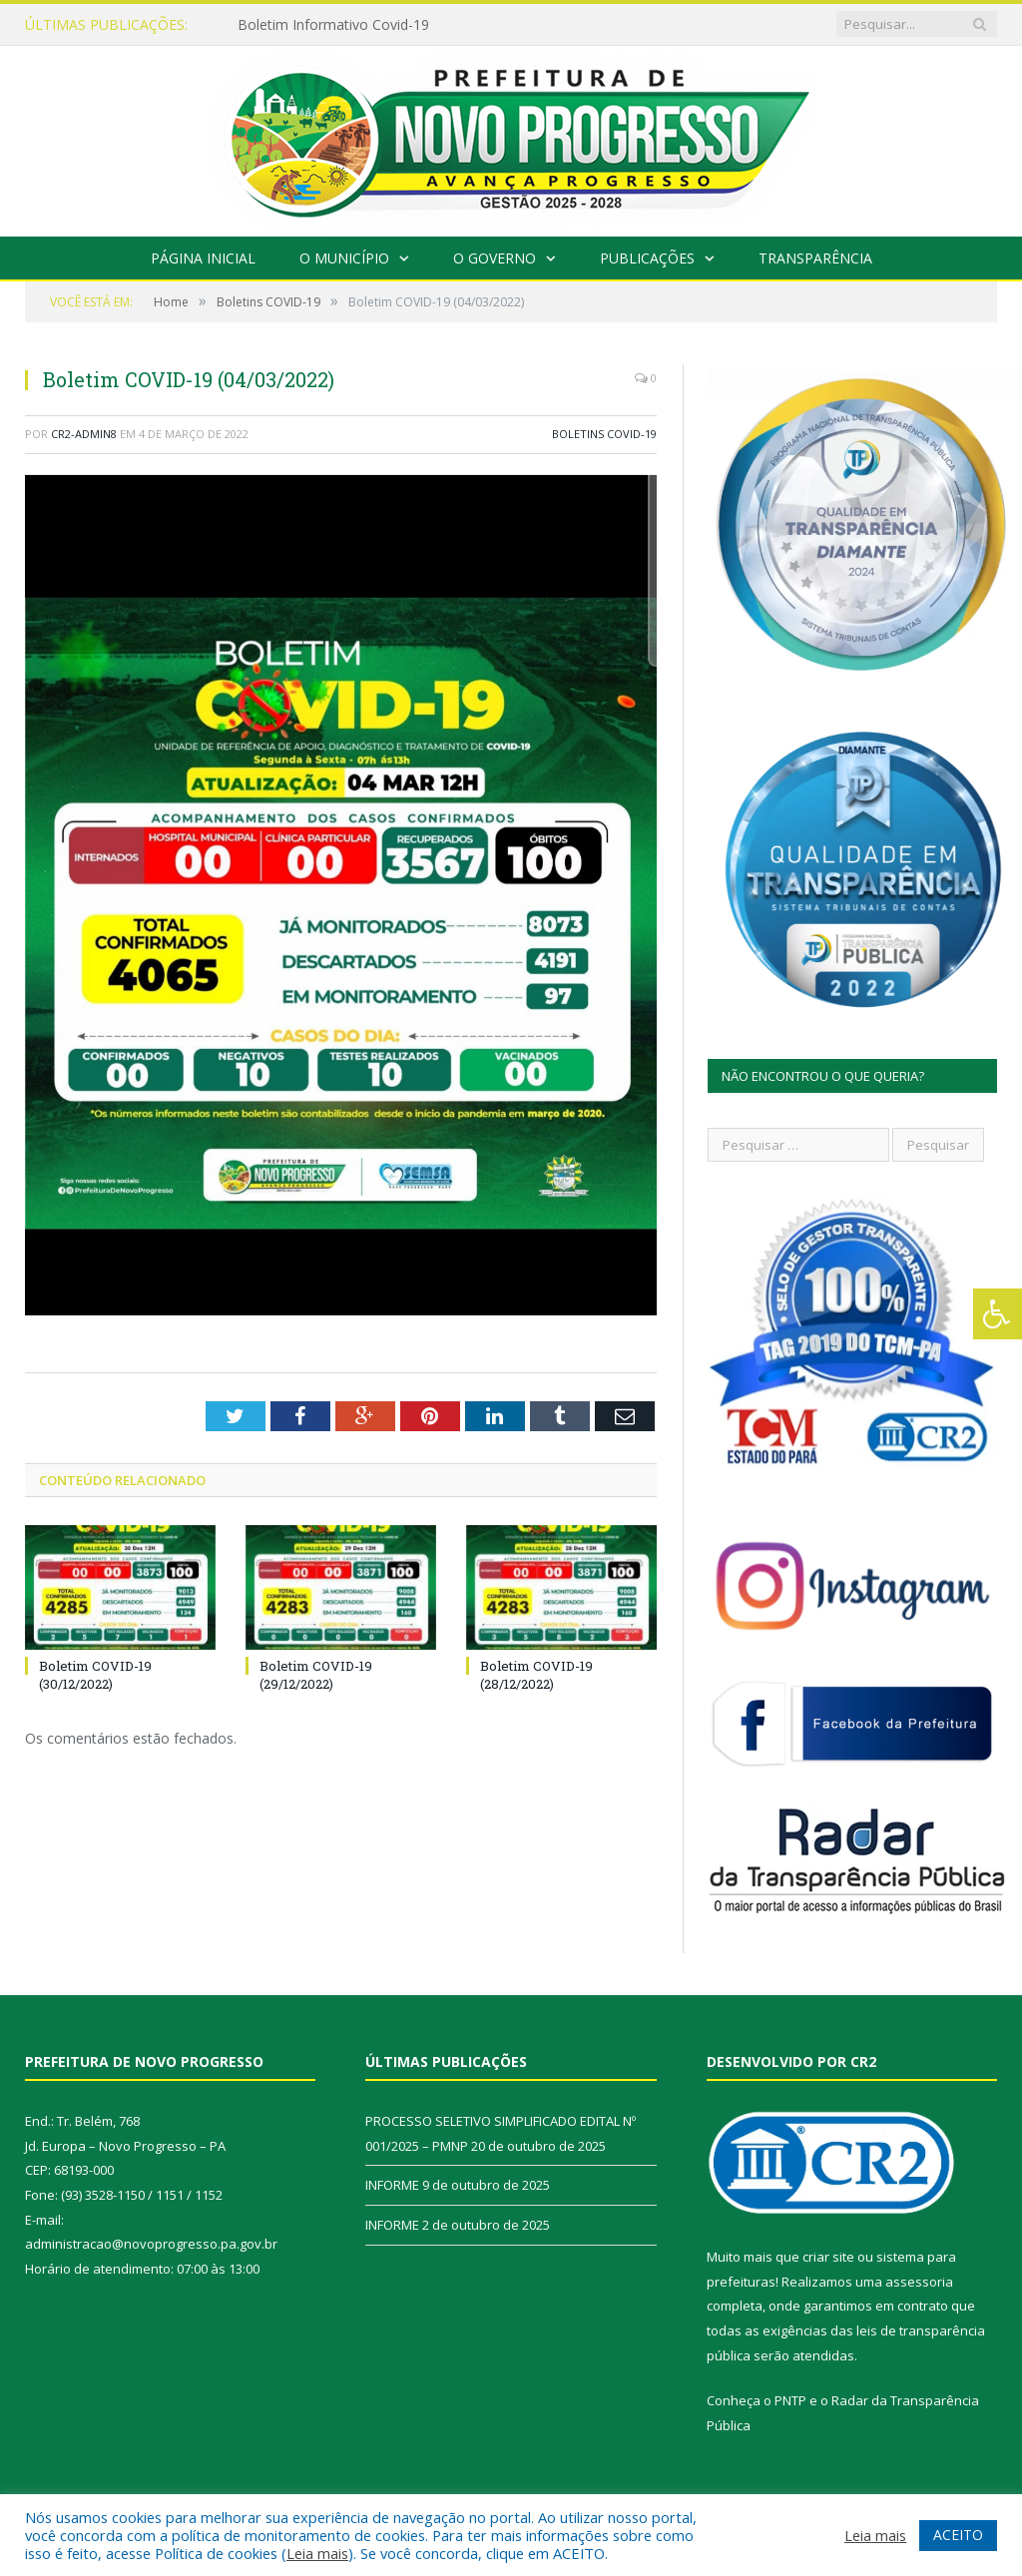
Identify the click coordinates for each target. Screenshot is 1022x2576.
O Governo (494, 258)
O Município (344, 258)
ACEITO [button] (958, 2534)
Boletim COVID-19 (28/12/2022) (536, 1675)
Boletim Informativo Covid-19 (333, 25)
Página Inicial (203, 258)
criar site (828, 2257)
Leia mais (317, 2553)
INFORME (392, 2185)
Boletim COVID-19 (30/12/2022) (95, 1675)
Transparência (815, 258)
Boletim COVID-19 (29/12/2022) (315, 1675)
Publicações (647, 258)
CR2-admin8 (84, 433)
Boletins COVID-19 (604, 433)
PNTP (790, 2400)
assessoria (919, 2282)
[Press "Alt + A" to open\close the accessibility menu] (997, 1313)
